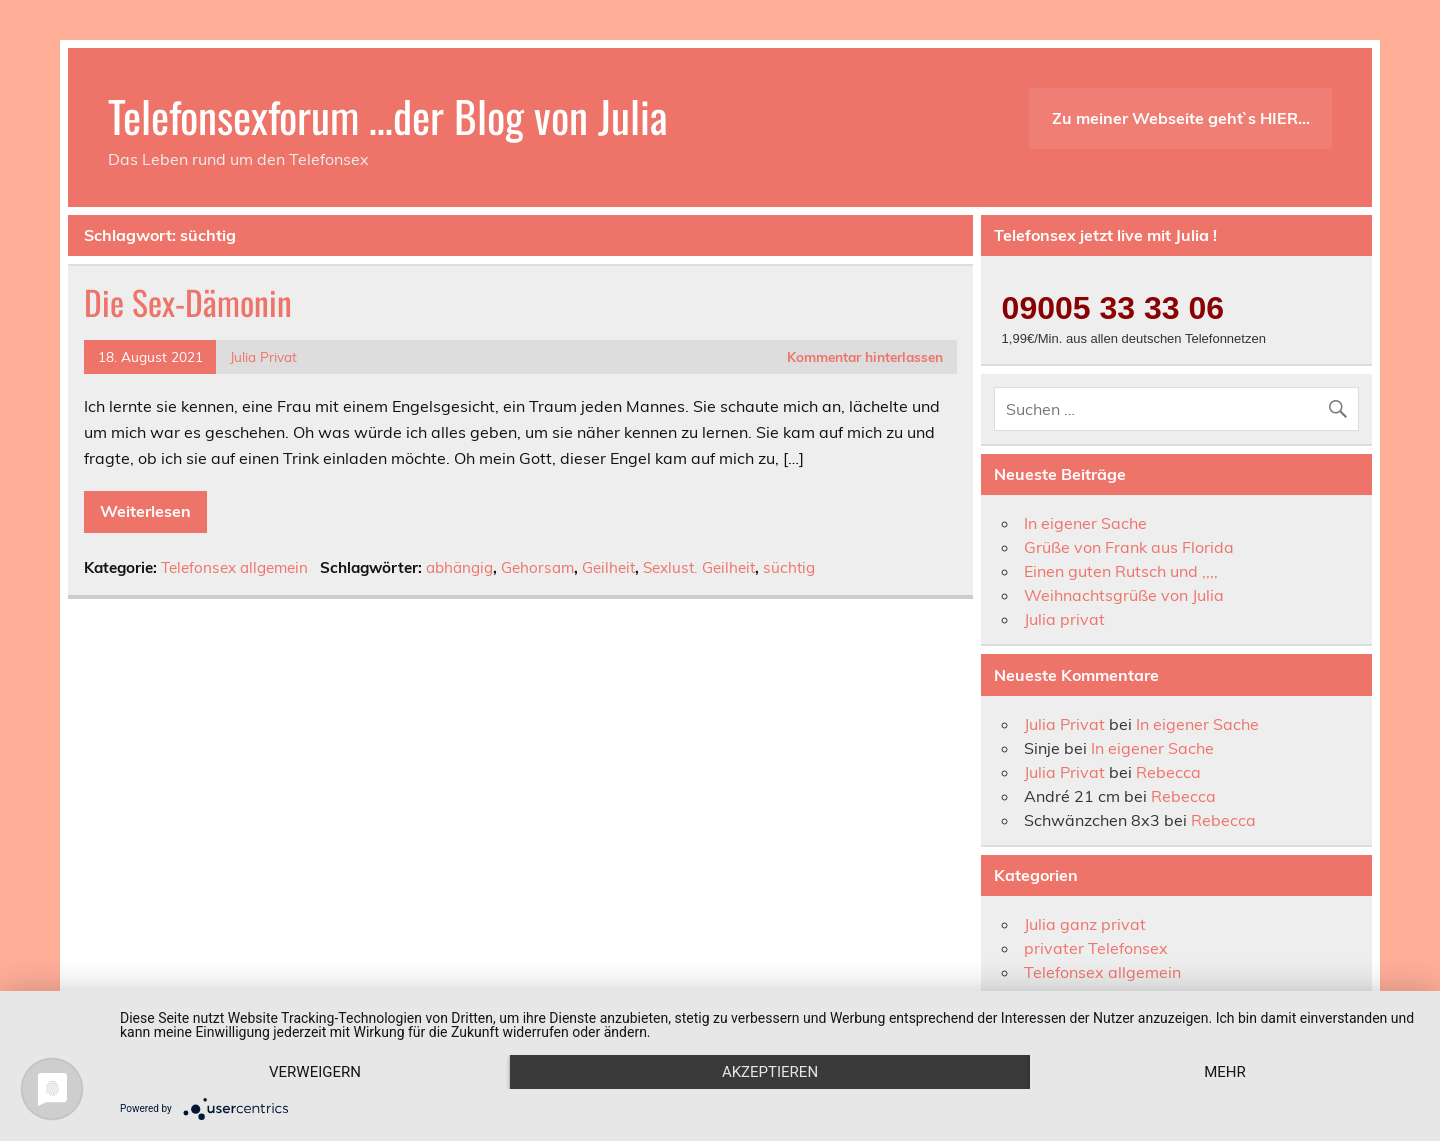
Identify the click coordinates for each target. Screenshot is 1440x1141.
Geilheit (608, 567)
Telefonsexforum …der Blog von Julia (388, 115)
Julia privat (1064, 619)
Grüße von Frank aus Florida (1129, 547)
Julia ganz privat (1085, 924)
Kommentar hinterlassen (865, 356)
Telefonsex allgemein (234, 567)
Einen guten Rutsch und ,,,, (1121, 571)
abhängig (459, 567)
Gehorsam (537, 567)
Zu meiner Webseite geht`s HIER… (1181, 118)
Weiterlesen (145, 511)
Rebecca (1168, 772)
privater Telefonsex (1096, 948)
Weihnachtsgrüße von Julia (1124, 595)
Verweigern (315, 1072)
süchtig (789, 567)
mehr (1225, 1072)
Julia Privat (263, 356)
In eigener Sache (1085, 523)
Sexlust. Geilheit (699, 567)
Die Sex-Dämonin (188, 302)
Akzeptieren (770, 1072)
